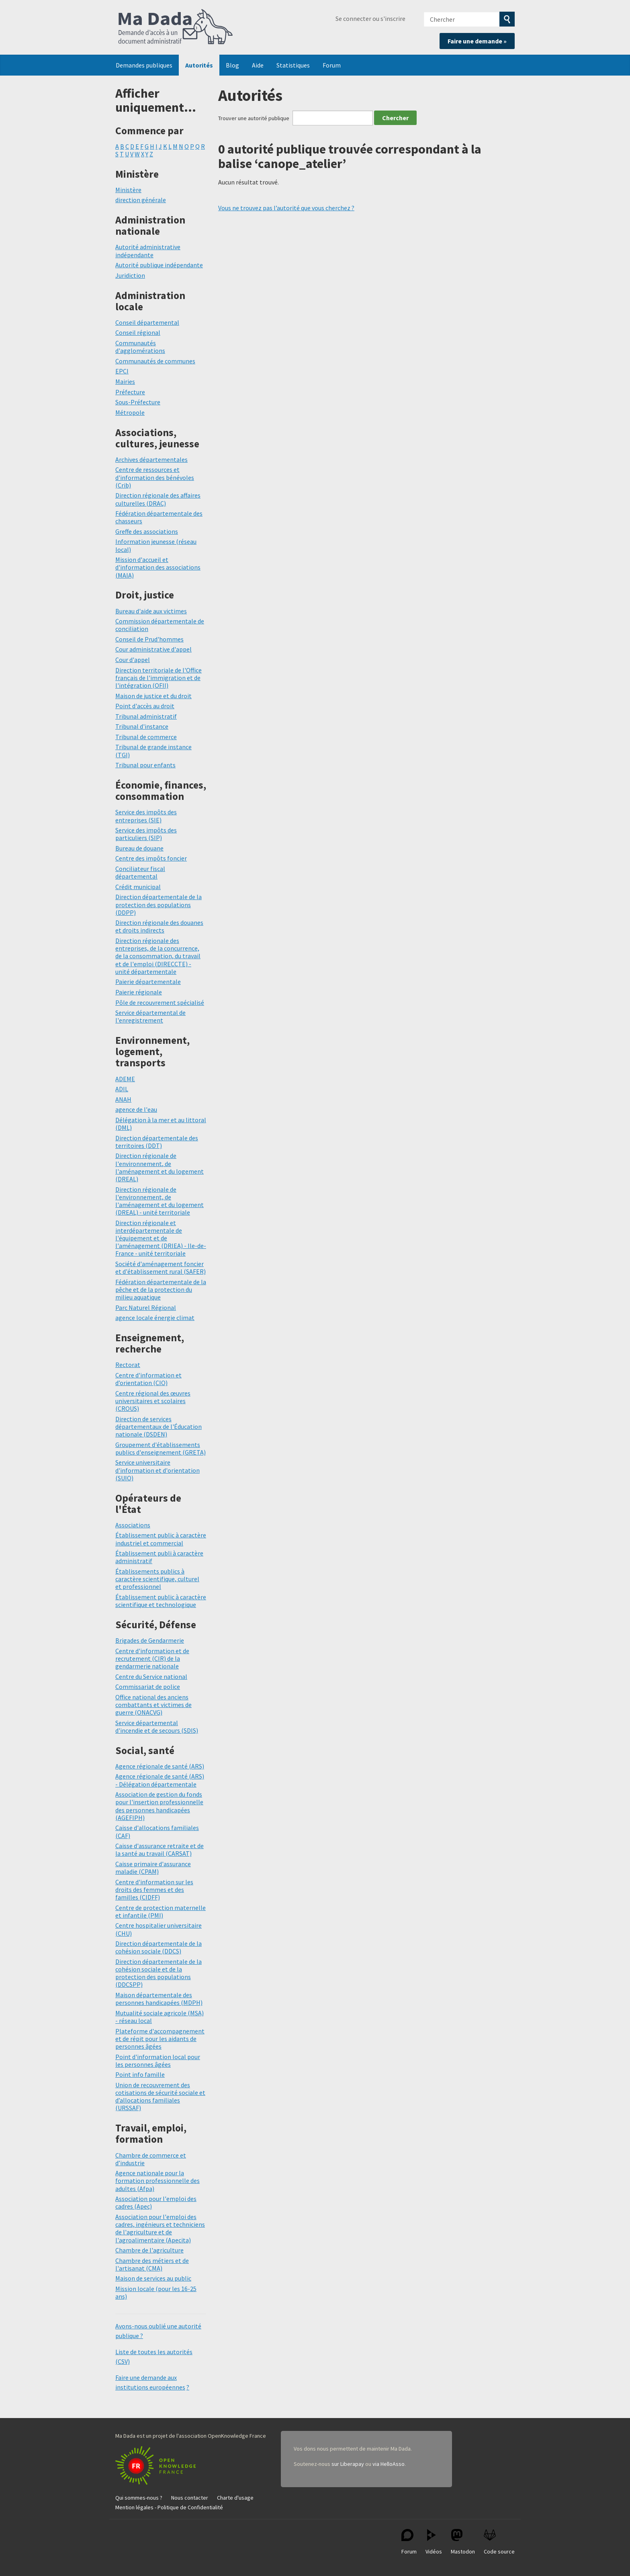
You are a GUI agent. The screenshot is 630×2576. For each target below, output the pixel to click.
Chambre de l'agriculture (149, 2250)
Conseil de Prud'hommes (149, 639)
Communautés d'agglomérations (140, 347)
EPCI (122, 371)
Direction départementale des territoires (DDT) (156, 1142)
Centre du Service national (151, 1676)
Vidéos (433, 2542)
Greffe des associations (146, 531)
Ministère (128, 190)
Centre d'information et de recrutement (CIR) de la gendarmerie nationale (152, 1658)
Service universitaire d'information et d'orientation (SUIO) (157, 1470)
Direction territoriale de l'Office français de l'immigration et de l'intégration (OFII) (158, 677)
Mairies (125, 381)
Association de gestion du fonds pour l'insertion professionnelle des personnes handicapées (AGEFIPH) (159, 1806)
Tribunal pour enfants (145, 765)
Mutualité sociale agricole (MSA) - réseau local (159, 2017)
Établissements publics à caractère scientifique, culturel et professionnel (157, 1578)
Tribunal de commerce (146, 737)
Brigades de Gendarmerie (149, 1640)
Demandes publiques (144, 65)
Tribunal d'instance (141, 726)
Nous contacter (189, 2497)
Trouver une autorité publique (253, 118)
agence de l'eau (136, 1109)
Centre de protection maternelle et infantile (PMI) (160, 1911)
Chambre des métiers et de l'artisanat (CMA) (152, 2264)
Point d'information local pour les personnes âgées (157, 2060)
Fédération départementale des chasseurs (158, 517)
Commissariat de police (147, 1686)
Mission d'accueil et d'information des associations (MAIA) (157, 567)
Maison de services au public (153, 2278)
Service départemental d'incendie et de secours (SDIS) (156, 1726)
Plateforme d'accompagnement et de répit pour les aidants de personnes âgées (160, 2038)
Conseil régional (137, 332)
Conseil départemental (147, 322)
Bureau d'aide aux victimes (151, 611)
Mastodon (463, 2542)
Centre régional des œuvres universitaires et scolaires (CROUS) (152, 1400)
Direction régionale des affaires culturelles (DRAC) (157, 499)
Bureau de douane (139, 848)
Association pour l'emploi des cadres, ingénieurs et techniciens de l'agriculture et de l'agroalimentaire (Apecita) (160, 2228)
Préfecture (130, 392)
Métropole (130, 412)
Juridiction (130, 275)
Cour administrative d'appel (153, 649)
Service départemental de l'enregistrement (150, 1016)
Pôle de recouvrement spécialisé (159, 1002)
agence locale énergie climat (154, 1318)
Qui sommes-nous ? (138, 2497)
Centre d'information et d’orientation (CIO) (148, 1379)
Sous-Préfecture (137, 402)
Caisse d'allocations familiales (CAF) (157, 1831)
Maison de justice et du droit (153, 696)
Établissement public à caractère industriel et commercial (160, 1539)
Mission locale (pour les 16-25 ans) (155, 2292)
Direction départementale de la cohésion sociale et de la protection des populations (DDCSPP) (158, 1973)
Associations (132, 1525)
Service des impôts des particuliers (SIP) (146, 834)
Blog (232, 65)
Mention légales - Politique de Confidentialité (169, 2507)
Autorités (199, 65)
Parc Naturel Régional (145, 1307)
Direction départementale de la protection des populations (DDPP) (158, 904)
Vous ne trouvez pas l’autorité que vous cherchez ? (286, 208)
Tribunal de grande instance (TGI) (153, 750)
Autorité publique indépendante (159, 265)
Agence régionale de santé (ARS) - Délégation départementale (159, 1780)
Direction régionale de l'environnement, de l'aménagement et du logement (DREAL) (159, 1167)
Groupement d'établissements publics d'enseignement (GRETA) (160, 1448)
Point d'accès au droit (144, 706)
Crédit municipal (138, 887)
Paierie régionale (138, 992)
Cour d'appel (132, 660)
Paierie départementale (148, 982)
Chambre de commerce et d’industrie (150, 2159)
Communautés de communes (155, 361)
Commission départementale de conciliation (159, 625)
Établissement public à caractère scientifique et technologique (160, 1601)
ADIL (121, 1089)
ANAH (123, 1099)
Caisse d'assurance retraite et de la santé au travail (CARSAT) (159, 1849)
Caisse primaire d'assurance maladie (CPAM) (153, 1867)
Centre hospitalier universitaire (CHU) (158, 1929)
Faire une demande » (477, 41)
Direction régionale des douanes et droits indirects (159, 926)
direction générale (140, 200)
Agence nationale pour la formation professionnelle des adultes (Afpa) (157, 2180)
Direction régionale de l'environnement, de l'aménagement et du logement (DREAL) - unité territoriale (159, 1201)
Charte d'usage (235, 2497)
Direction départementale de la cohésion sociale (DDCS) (158, 1947)
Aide (258, 65)
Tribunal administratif (146, 716)
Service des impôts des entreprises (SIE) (146, 816)
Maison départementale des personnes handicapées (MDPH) (158, 1998)
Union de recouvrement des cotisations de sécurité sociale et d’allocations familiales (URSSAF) (160, 2096)
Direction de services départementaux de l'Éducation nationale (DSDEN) (158, 1426)
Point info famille (140, 2074)
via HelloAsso (388, 2463)
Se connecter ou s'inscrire (370, 18)
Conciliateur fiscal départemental (140, 872)
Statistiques (293, 65)
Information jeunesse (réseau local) (155, 545)
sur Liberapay (347, 2463)
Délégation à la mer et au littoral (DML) (160, 1123)
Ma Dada (175, 27)
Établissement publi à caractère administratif (159, 1557)
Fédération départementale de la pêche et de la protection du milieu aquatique (160, 1289)
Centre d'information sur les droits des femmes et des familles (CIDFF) (154, 1889)
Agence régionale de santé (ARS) (159, 1766)
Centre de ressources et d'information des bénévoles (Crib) (154, 477)
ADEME (125, 1079)
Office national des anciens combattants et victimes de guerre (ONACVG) (153, 1704)
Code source (499, 2542)
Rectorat (127, 1365)
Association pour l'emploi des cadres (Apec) (155, 2202)
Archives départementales (151, 459)
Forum (332, 65)
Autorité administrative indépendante (147, 250)
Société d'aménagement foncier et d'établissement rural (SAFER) (160, 1267)
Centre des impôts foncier (151, 858)
